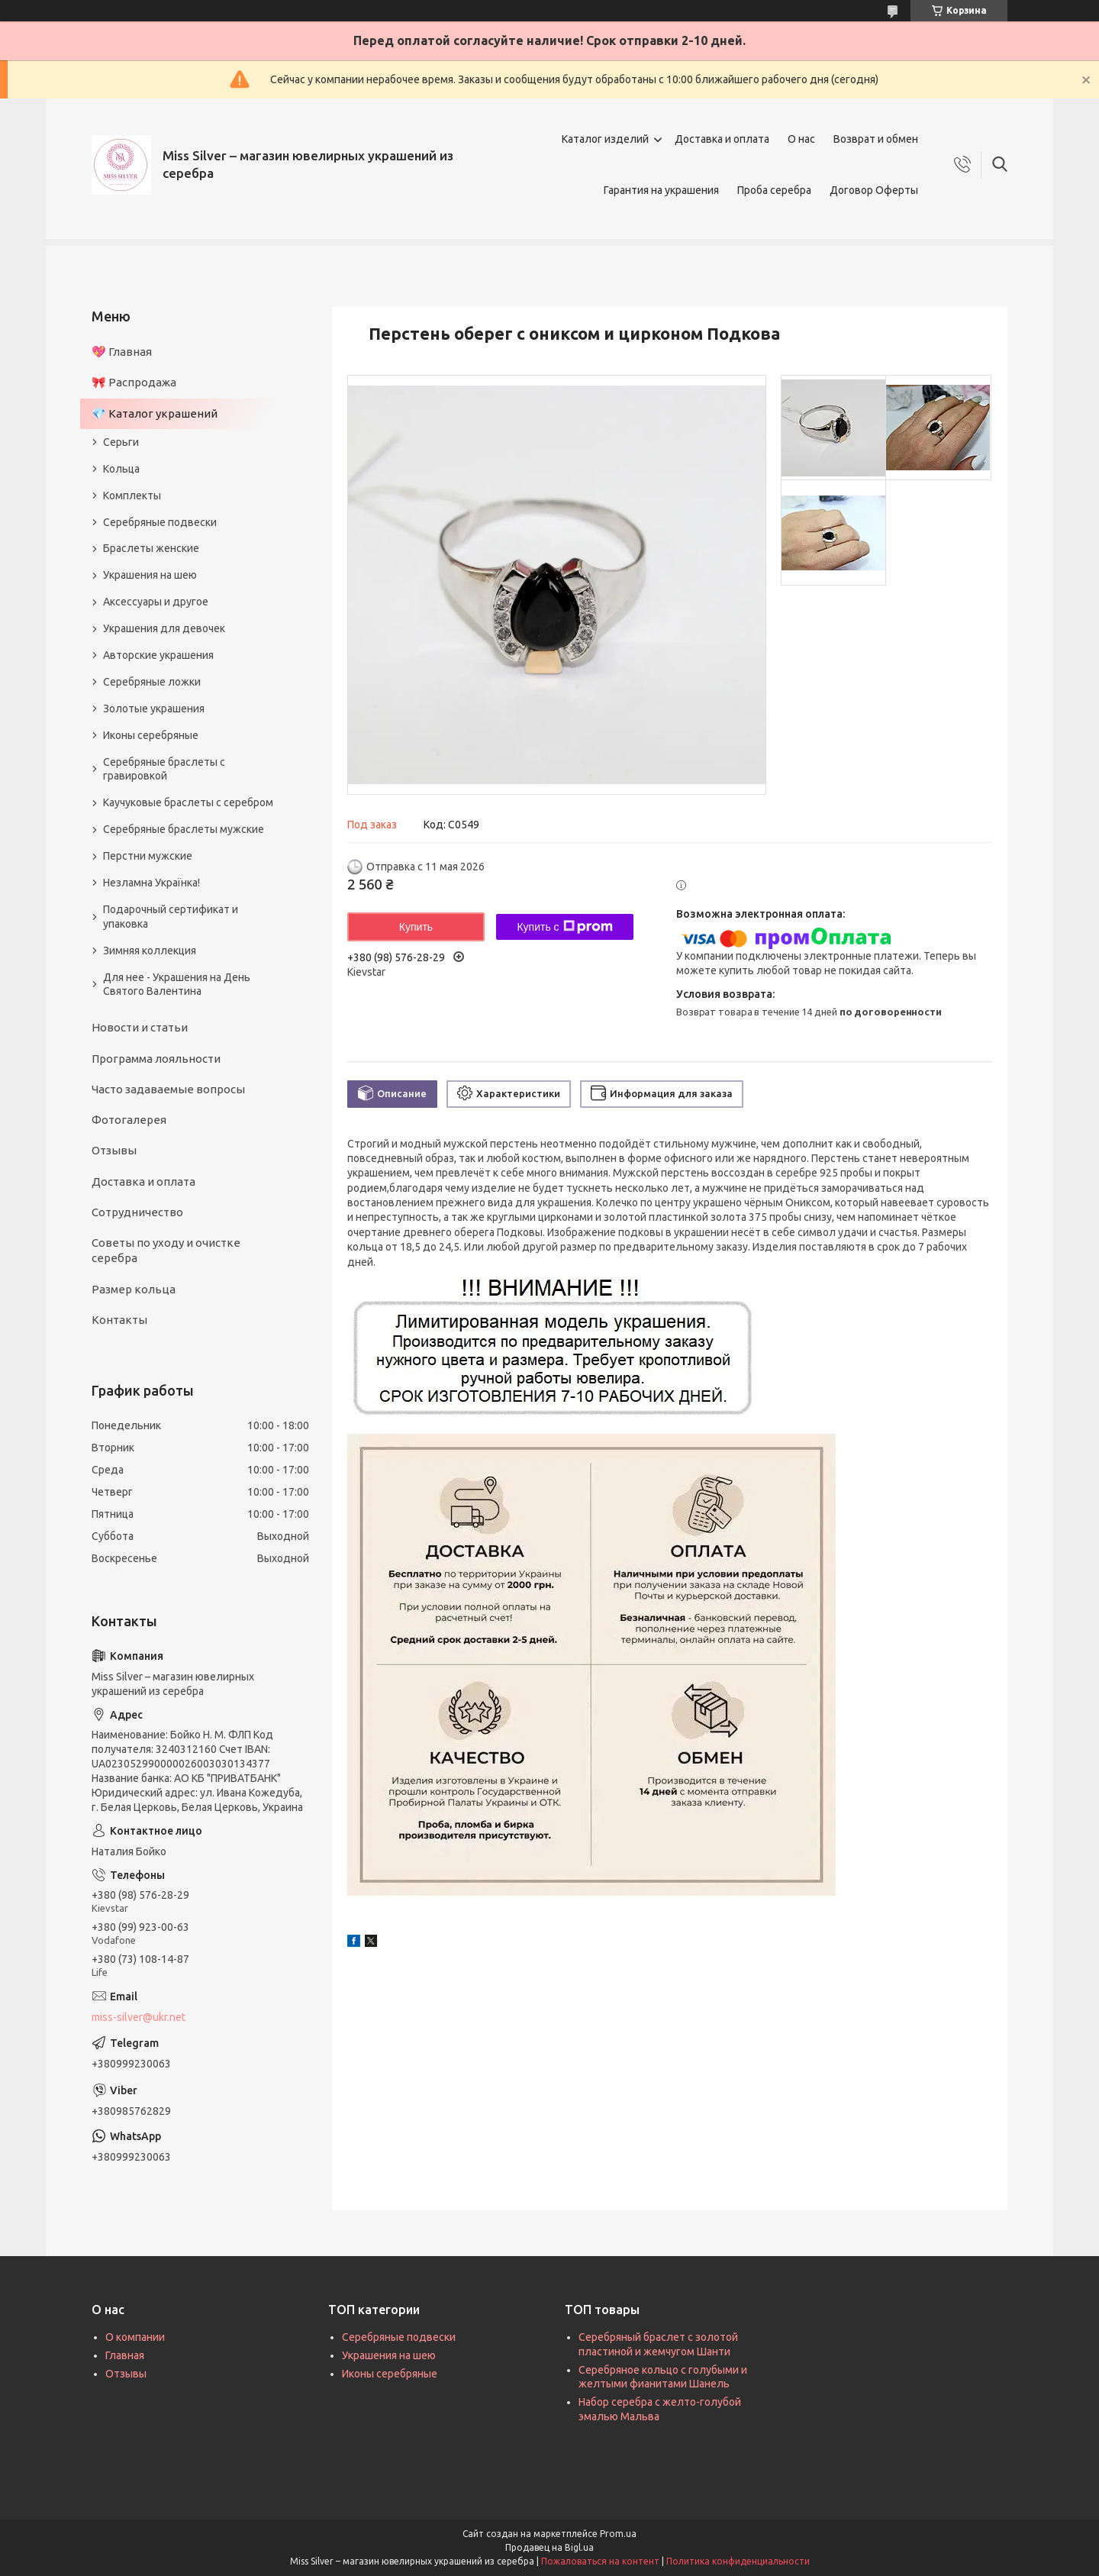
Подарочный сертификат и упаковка (170, 916)
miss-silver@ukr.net (138, 2017)
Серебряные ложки (152, 682)
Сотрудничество (137, 1212)
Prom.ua (618, 2534)
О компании (135, 2337)
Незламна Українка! (151, 882)
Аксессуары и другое (155, 602)
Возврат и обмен (875, 139)
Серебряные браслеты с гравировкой (164, 769)
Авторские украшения (158, 655)
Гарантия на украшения (661, 190)
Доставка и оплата (722, 139)
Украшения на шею (150, 575)
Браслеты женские (151, 548)
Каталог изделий (605, 139)
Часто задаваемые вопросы (168, 1089)
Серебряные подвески (160, 522)
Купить (416, 927)
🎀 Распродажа (134, 382)
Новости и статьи (140, 1027)
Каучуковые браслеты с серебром (188, 802)
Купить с (564, 927)
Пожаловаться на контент (600, 2561)
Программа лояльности (156, 1058)
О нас (801, 139)
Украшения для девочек (164, 628)
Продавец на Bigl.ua (549, 2547)
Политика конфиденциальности (738, 2561)
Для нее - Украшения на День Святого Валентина (176, 984)
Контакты (119, 1319)
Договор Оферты (874, 190)
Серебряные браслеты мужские (183, 829)
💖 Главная (122, 351)
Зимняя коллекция (149, 950)
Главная (124, 2355)
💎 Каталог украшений (155, 413)
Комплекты (132, 495)
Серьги (121, 442)
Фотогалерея (129, 1119)
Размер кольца (134, 1289)
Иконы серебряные (150, 735)
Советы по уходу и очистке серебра (166, 1250)
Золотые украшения (154, 708)
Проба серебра (774, 190)
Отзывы (114, 1150)
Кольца (121, 469)
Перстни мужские (147, 856)
